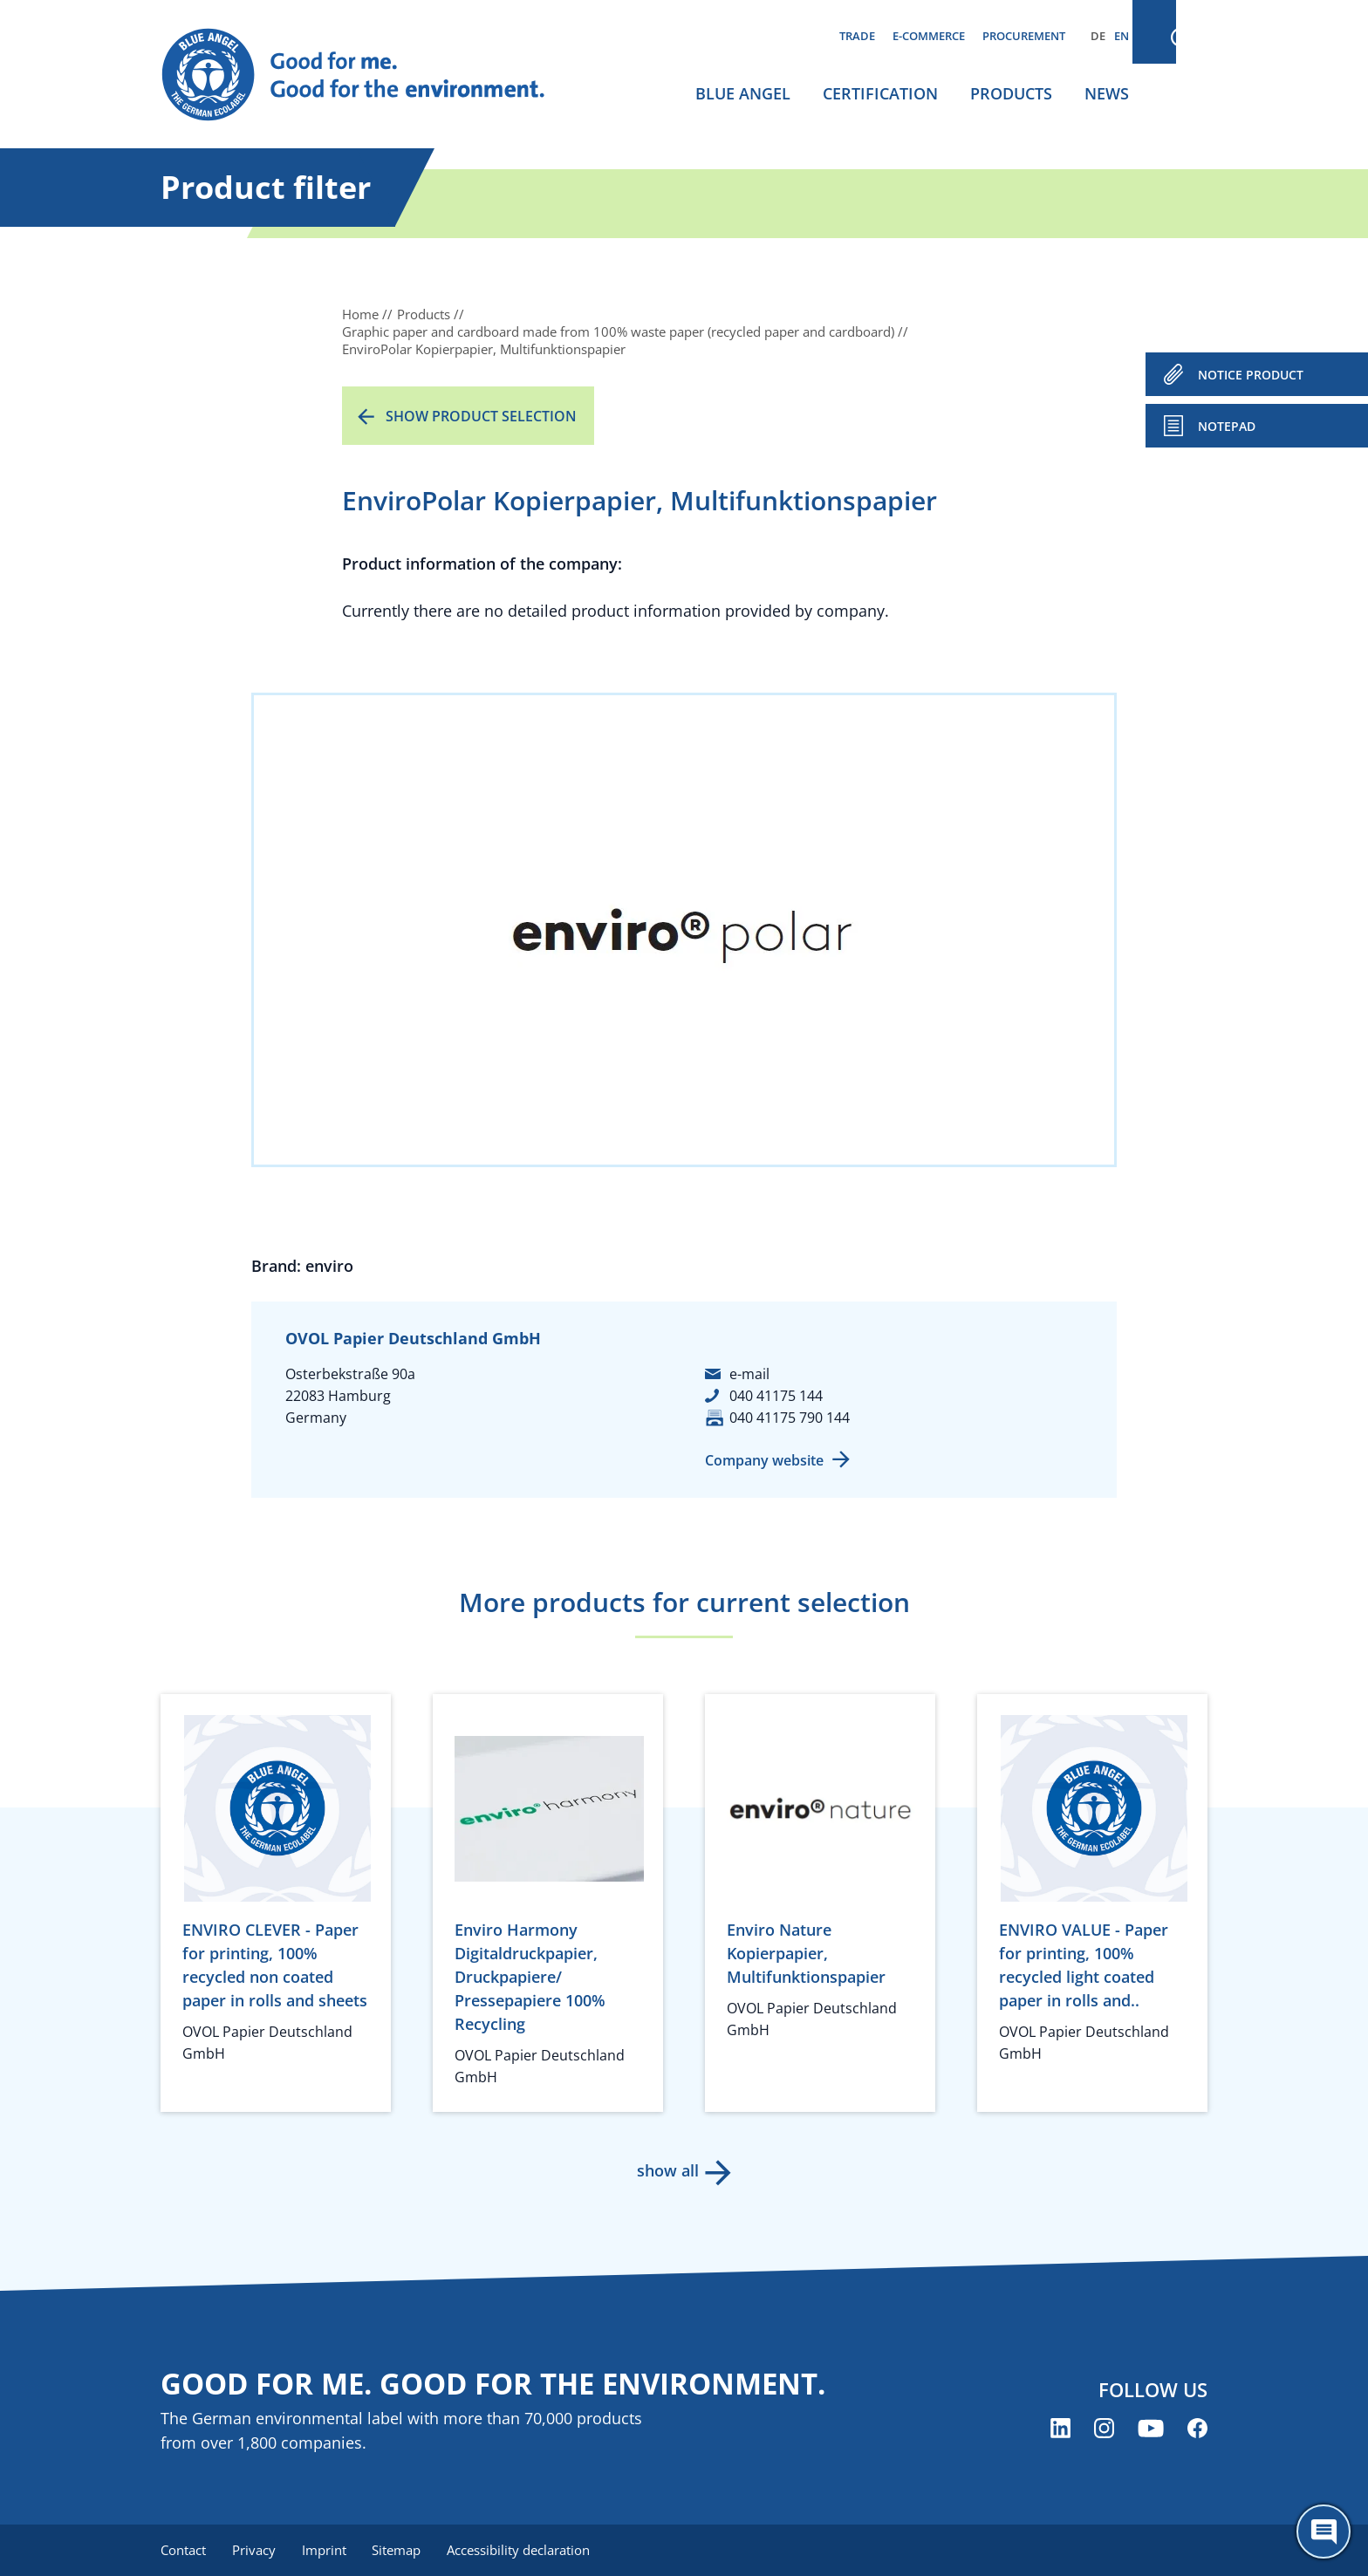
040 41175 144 (776, 1395)
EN (1121, 36)
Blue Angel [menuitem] (742, 93)
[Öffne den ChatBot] (1323, 2531)
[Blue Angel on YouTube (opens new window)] (1151, 2429)
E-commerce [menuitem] (929, 36)
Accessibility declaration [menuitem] (526, 2550)
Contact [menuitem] (183, 2550)
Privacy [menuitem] (255, 2550)
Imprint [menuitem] (327, 2550)
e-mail (749, 1374)
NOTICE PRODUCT (1250, 374)
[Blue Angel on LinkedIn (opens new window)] (1060, 2429)
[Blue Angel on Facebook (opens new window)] (1197, 2429)
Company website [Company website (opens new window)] (764, 1460)
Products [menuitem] (1011, 93)
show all (667, 2170)
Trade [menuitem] (857, 36)
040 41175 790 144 (789, 1417)
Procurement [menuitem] (1023, 36)
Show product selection (481, 416)
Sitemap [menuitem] (402, 2550)
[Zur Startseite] (370, 75)
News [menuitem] (1106, 93)
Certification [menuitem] (880, 93)
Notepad (1226, 426)
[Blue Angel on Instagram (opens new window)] (1104, 2429)
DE (1098, 36)
